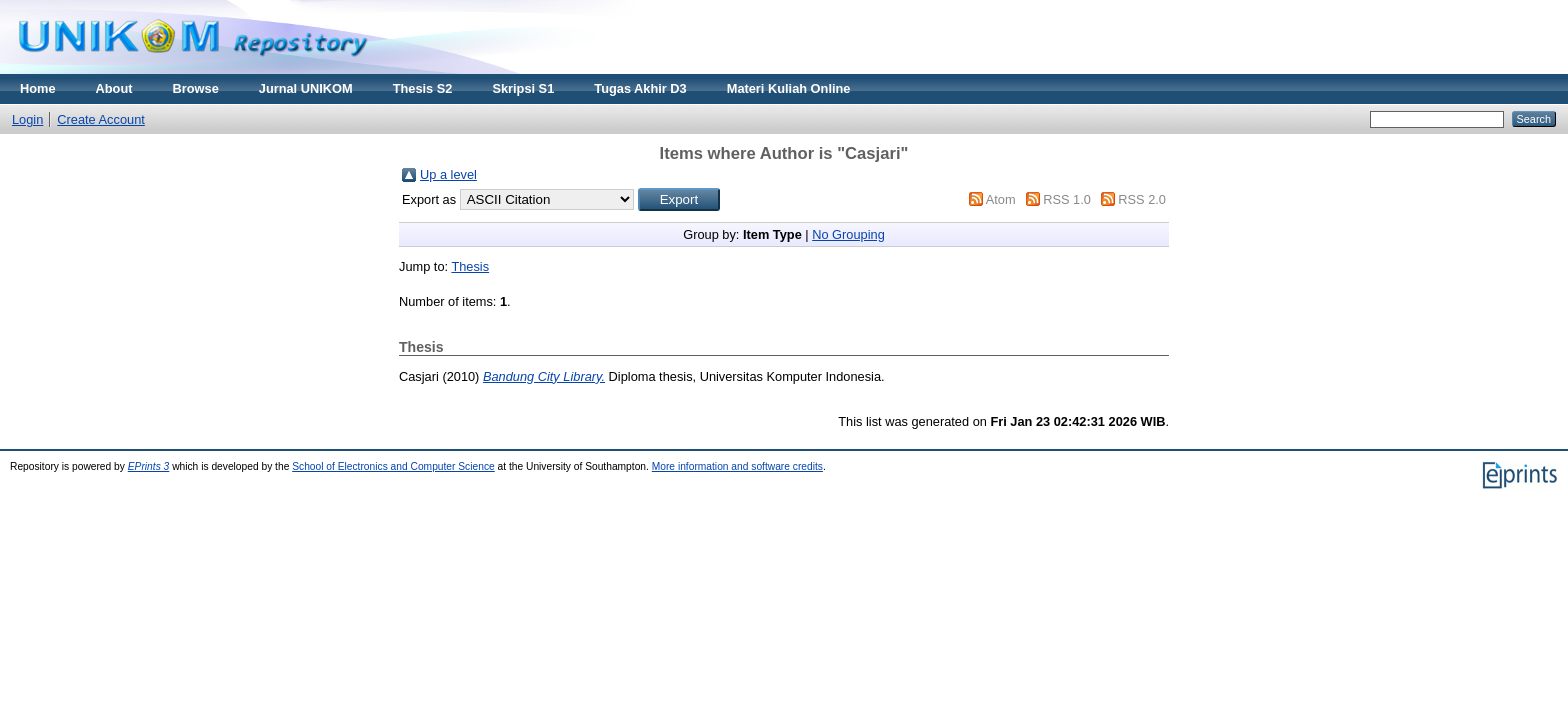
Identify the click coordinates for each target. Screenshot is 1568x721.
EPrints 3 (149, 466)
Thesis (470, 266)
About (114, 88)
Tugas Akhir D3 (640, 88)
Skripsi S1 (523, 88)
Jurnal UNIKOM (306, 88)
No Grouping (848, 234)
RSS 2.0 (1142, 199)
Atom (1001, 199)
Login (27, 119)
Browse (196, 88)
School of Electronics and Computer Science (393, 466)
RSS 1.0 (1067, 199)
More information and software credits (737, 466)
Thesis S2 (423, 88)
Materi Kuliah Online (789, 88)
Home (38, 88)
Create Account (101, 119)
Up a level (448, 174)
